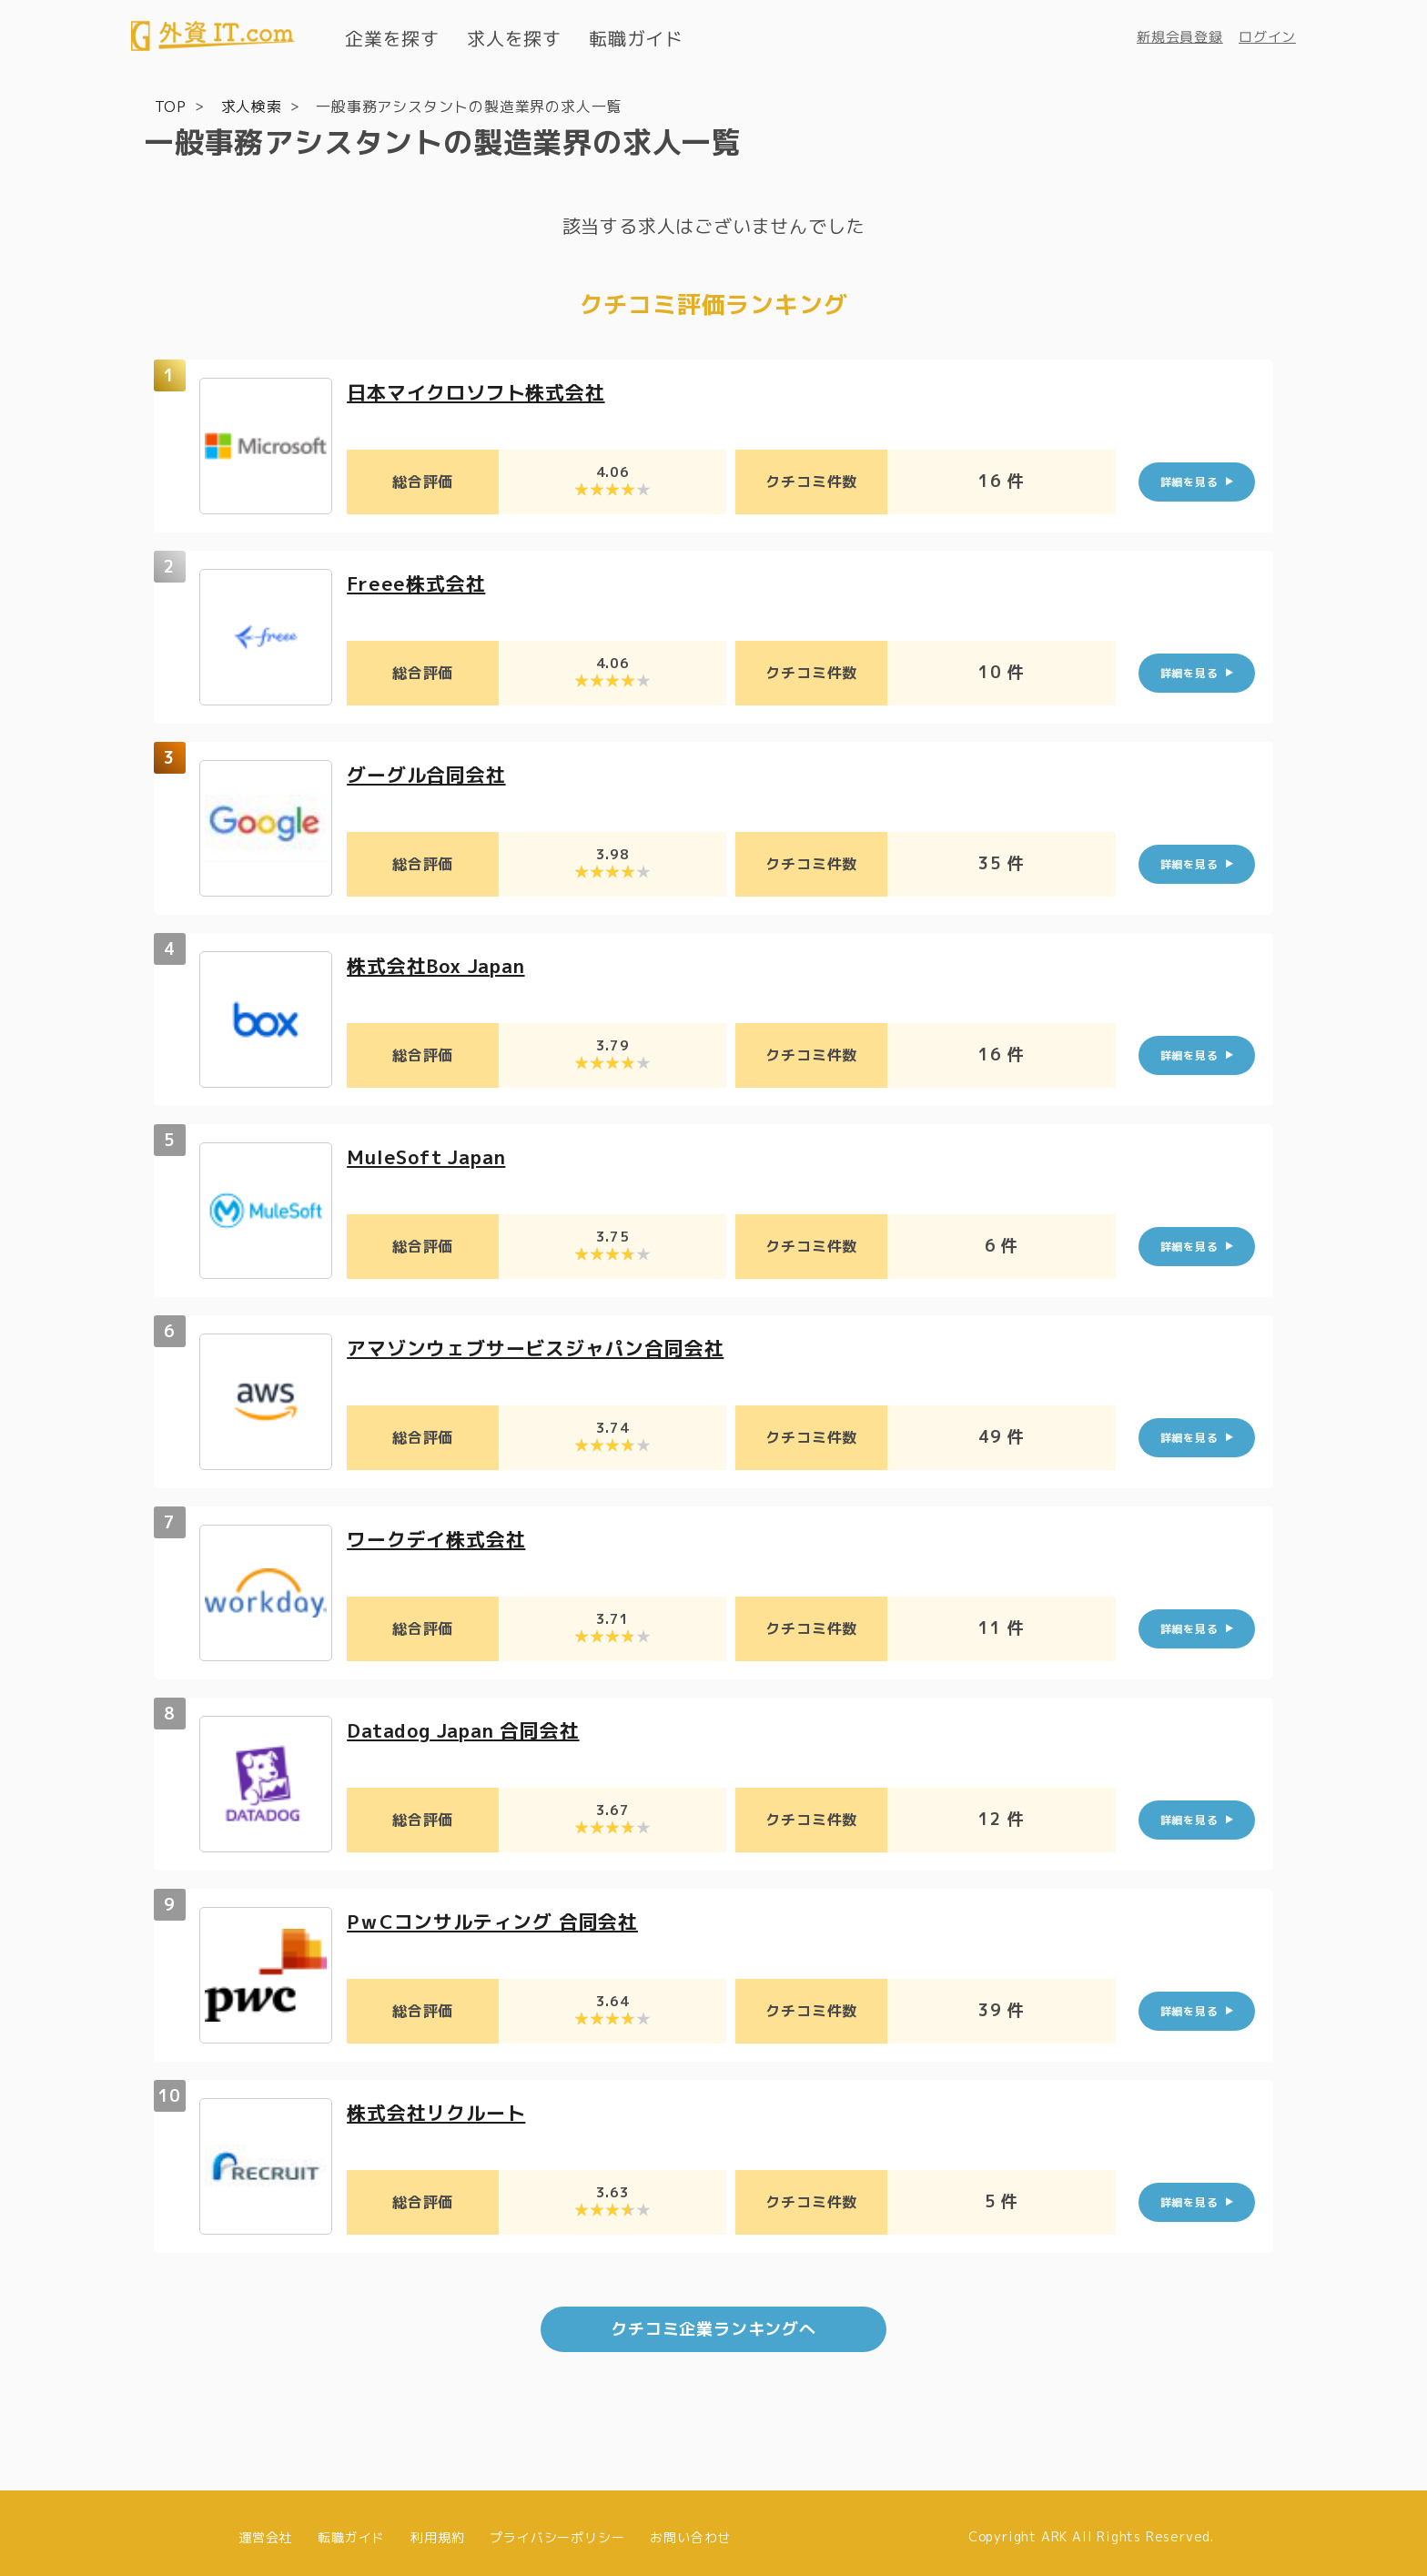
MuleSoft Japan (431, 1155)
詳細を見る (1189, 481)
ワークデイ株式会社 (440, 1538)
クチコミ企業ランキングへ (713, 2320)
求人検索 (251, 106)
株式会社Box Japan (442, 964)
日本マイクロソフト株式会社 (481, 391)
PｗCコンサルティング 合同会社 (499, 1920)
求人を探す (514, 38)
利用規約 (437, 2528)
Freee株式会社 (419, 582)
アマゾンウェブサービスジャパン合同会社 (544, 1347)
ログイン (1267, 36)
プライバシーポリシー (557, 2528)
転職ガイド (636, 38)
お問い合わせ (690, 2528)
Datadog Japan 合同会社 (471, 1729)
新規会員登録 (1180, 36)
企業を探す (392, 38)
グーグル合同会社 (429, 773)
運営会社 (265, 2528)
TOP (171, 106)
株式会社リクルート (440, 2111)
